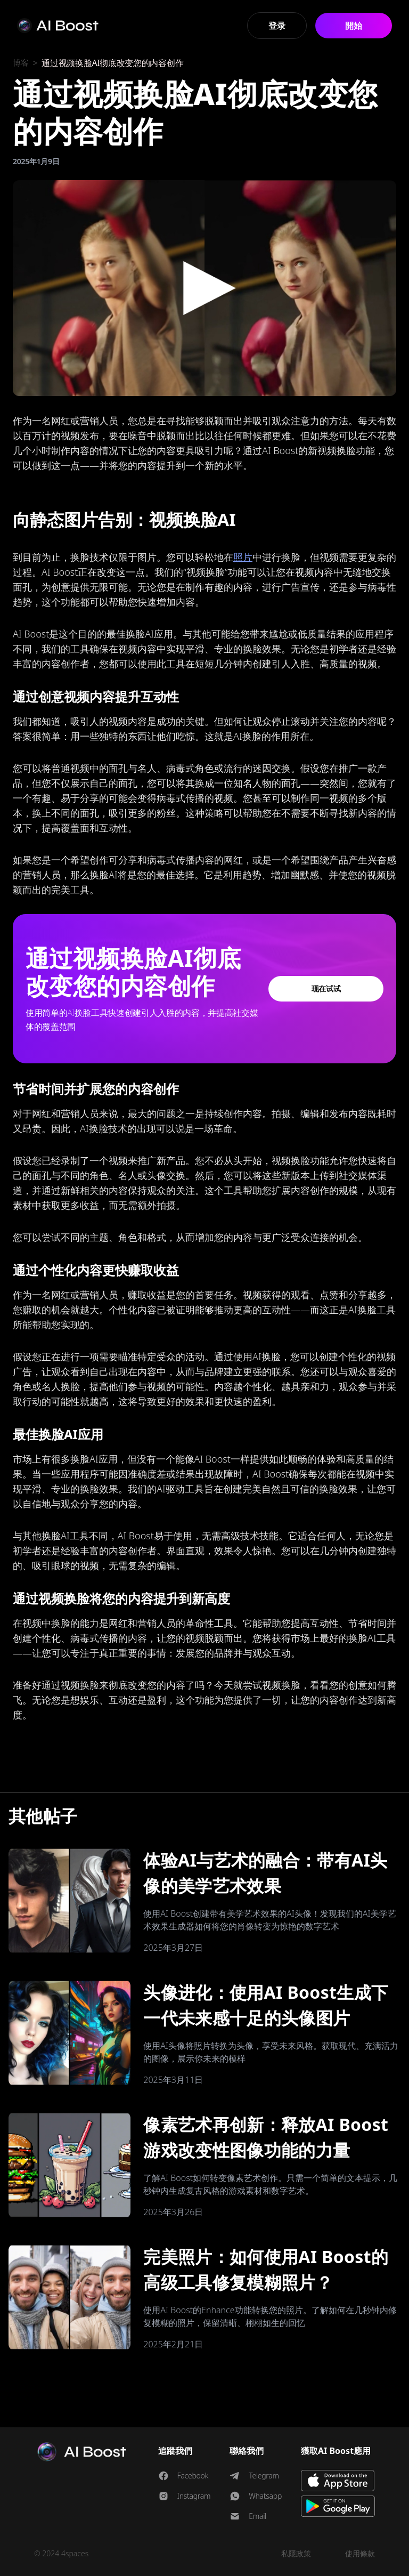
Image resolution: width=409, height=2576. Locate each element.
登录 (276, 25)
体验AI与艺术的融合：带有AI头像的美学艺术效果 (265, 1872)
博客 (21, 63)
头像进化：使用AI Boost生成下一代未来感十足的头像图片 (265, 2005)
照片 (242, 557)
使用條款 (360, 2553)
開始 (353, 25)
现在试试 (326, 988)
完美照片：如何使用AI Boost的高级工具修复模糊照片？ (265, 2269)
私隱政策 (296, 2553)
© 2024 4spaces (61, 2553)
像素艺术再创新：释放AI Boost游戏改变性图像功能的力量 (265, 2137)
